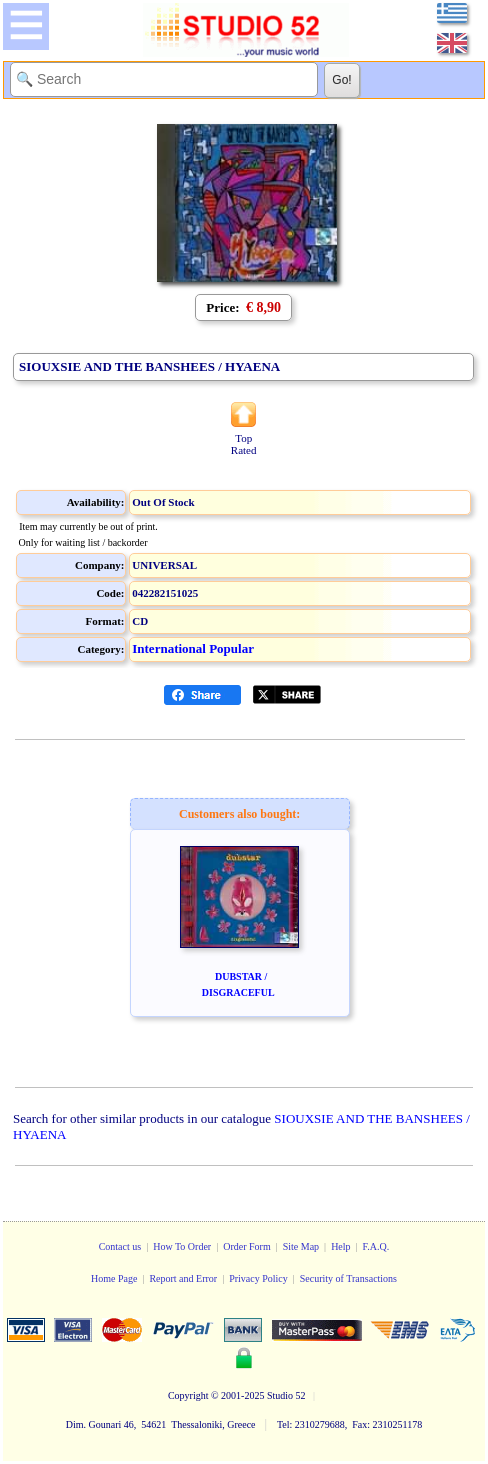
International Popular (193, 648)
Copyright (188, 1395)
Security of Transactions (348, 1278)
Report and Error (183, 1278)
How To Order (182, 1246)
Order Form (247, 1246)
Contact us (120, 1246)
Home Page (114, 1278)
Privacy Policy (258, 1278)
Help (340, 1246)
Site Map (301, 1246)
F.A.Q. (376, 1246)
